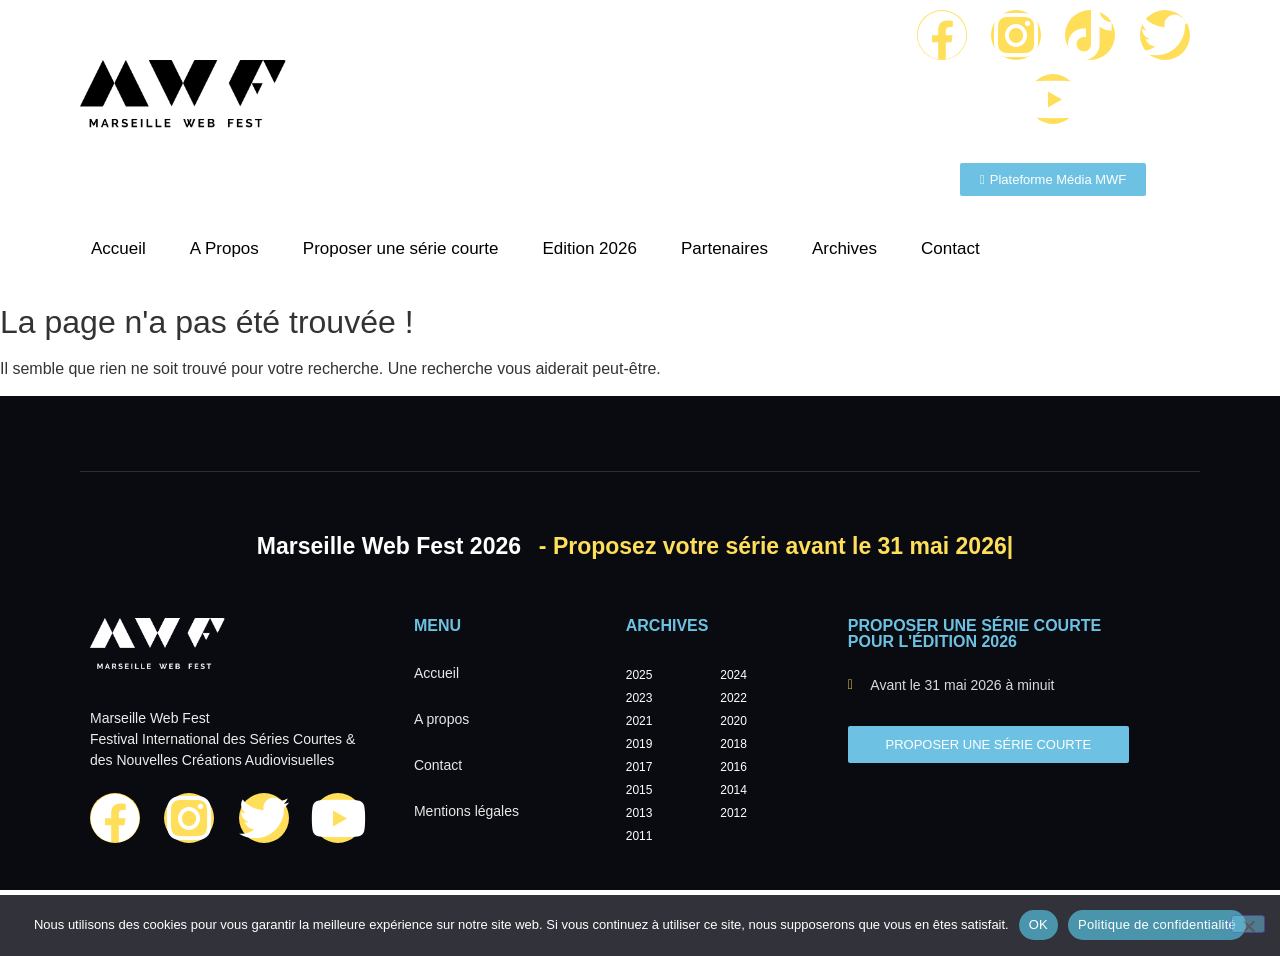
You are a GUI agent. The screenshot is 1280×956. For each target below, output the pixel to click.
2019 (639, 744)
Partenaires (724, 248)
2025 (639, 675)
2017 (639, 767)
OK (1038, 924)
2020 (733, 721)
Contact (950, 248)
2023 (639, 698)
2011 (639, 836)
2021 (639, 721)
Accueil (118, 248)
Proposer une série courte (401, 248)
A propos (441, 719)
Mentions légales (466, 811)
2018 (733, 744)
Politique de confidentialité (1157, 924)
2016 (733, 767)
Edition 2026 (589, 248)
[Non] (1248, 924)
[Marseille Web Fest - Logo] (183, 99)
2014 (733, 790)
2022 (733, 698)
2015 (639, 790)
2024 (733, 675)
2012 (733, 813)
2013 (639, 813)
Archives (844, 248)
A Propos (224, 248)
